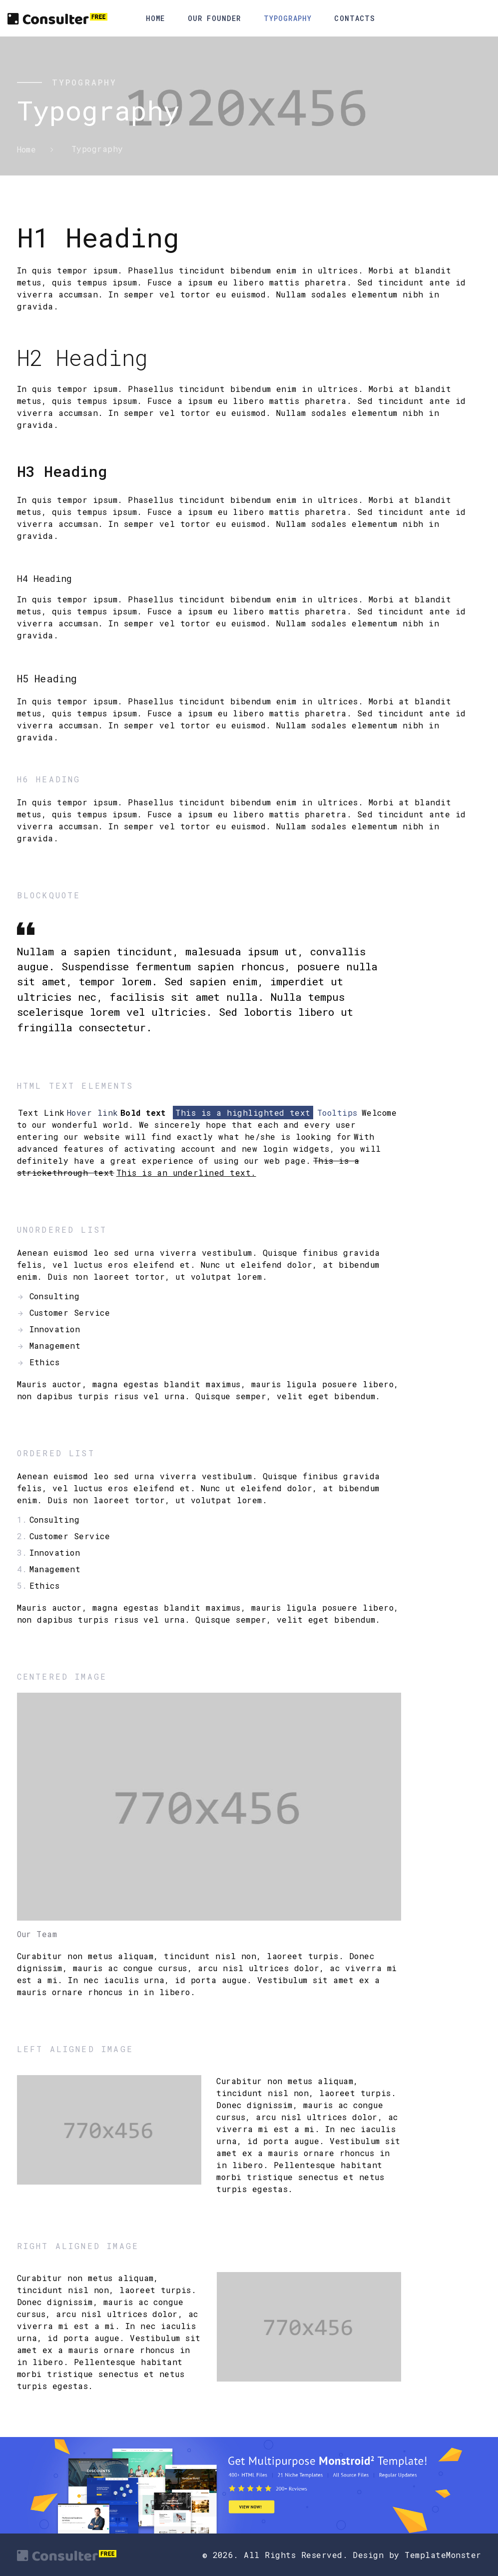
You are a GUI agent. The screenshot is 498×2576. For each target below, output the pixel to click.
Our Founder (214, 18)
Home (155, 18)
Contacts (354, 18)
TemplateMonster (443, 2555)
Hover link (92, 1112)
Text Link (41, 1112)
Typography (288, 18)
